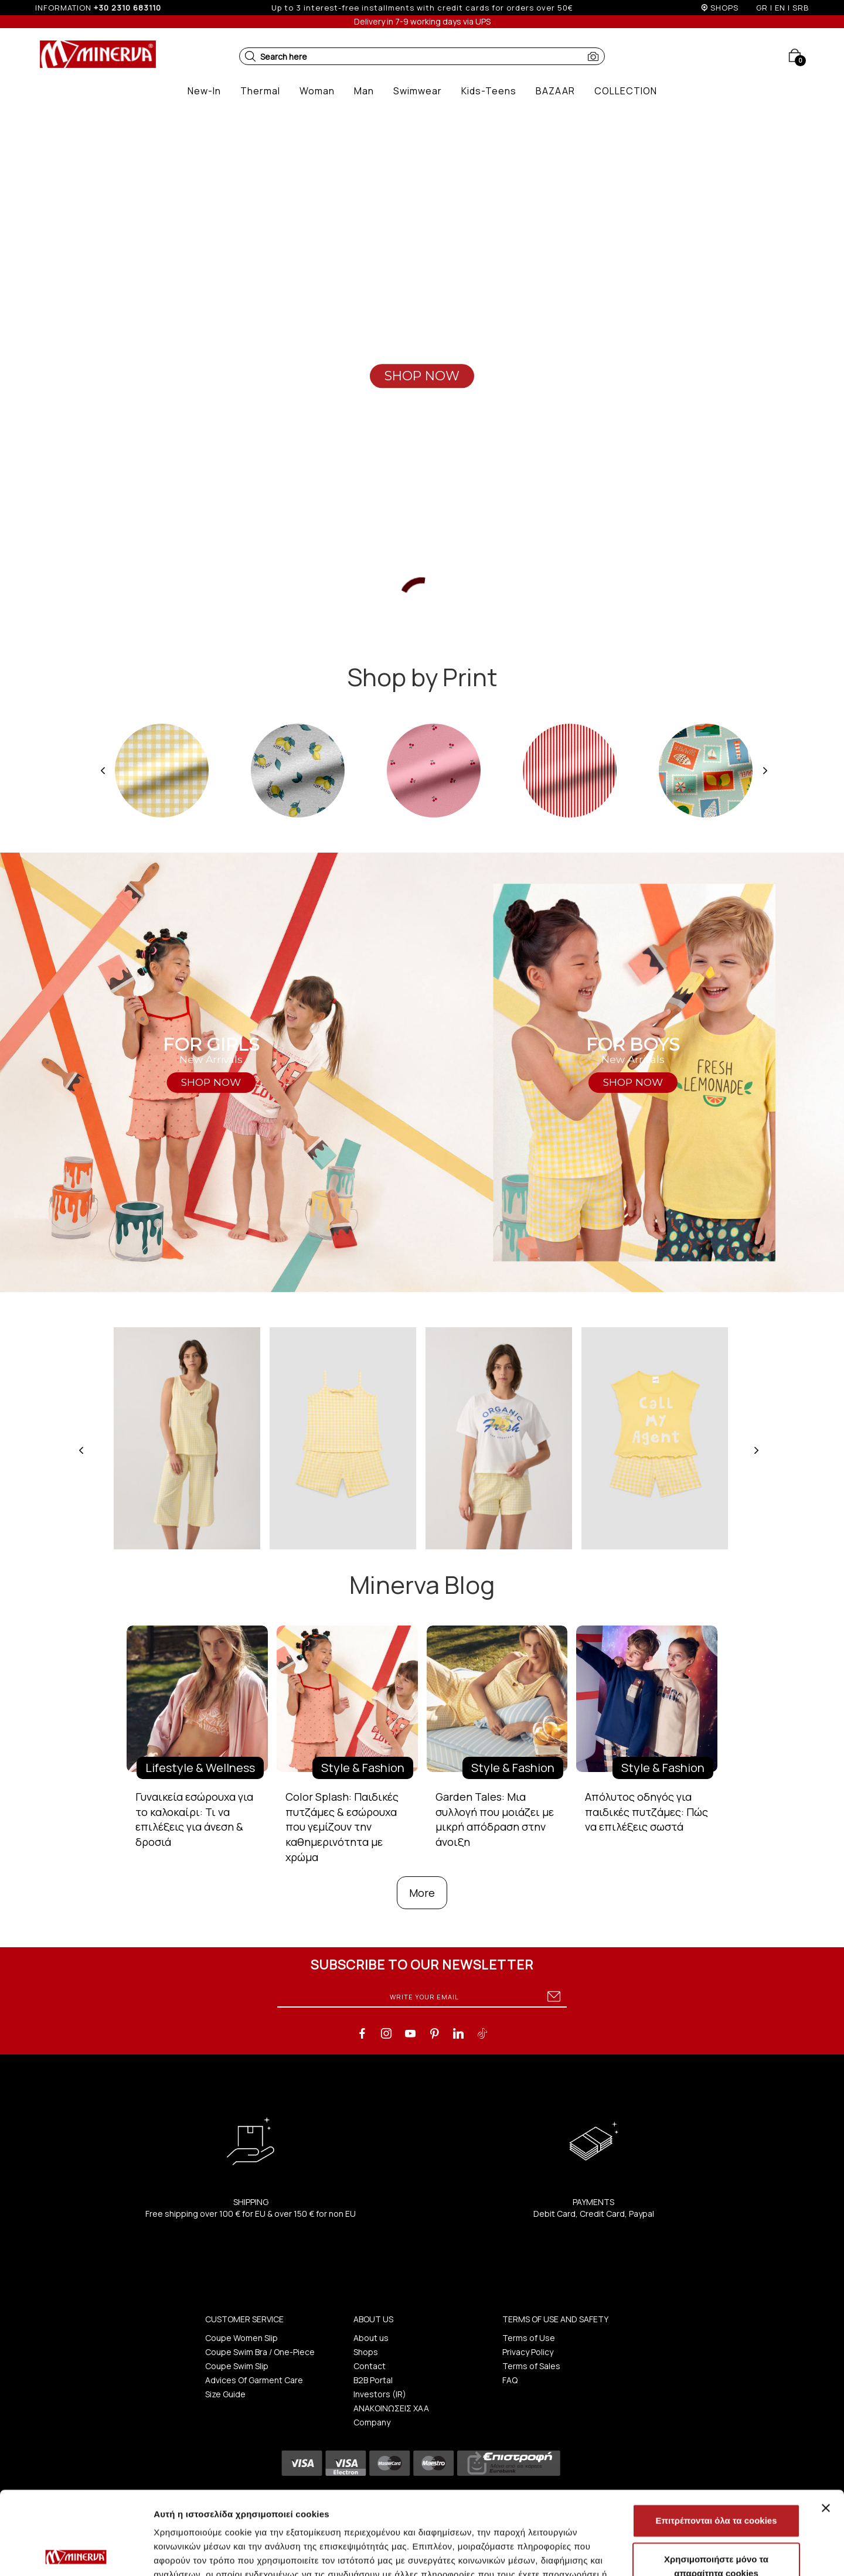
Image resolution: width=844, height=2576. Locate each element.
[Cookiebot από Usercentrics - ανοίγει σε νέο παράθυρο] (76, 2553)
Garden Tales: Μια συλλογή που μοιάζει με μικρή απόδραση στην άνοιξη (494, 1819)
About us (371, 2337)
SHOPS (724, 7)
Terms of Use (528, 2337)
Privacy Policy (527, 2351)
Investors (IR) (379, 2394)
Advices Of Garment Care (254, 2380)
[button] (250, 56)
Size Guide (225, 2394)
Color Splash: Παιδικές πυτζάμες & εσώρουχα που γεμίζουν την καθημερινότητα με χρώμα (342, 1827)
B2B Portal (373, 2380)
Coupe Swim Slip (236, 2365)
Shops (365, 2351)
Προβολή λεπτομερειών (696, 2553)
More (422, 1893)
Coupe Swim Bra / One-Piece (260, 2351)
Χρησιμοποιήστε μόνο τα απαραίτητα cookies (716, 2483)
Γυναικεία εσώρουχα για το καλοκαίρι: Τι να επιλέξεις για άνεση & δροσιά (194, 1819)
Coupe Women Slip (241, 2337)
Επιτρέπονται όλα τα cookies (716, 2437)
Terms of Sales (531, 2365)
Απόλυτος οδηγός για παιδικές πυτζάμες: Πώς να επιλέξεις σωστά (646, 1812)
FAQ (510, 2380)
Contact (369, 2365)
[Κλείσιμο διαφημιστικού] (826, 2425)
